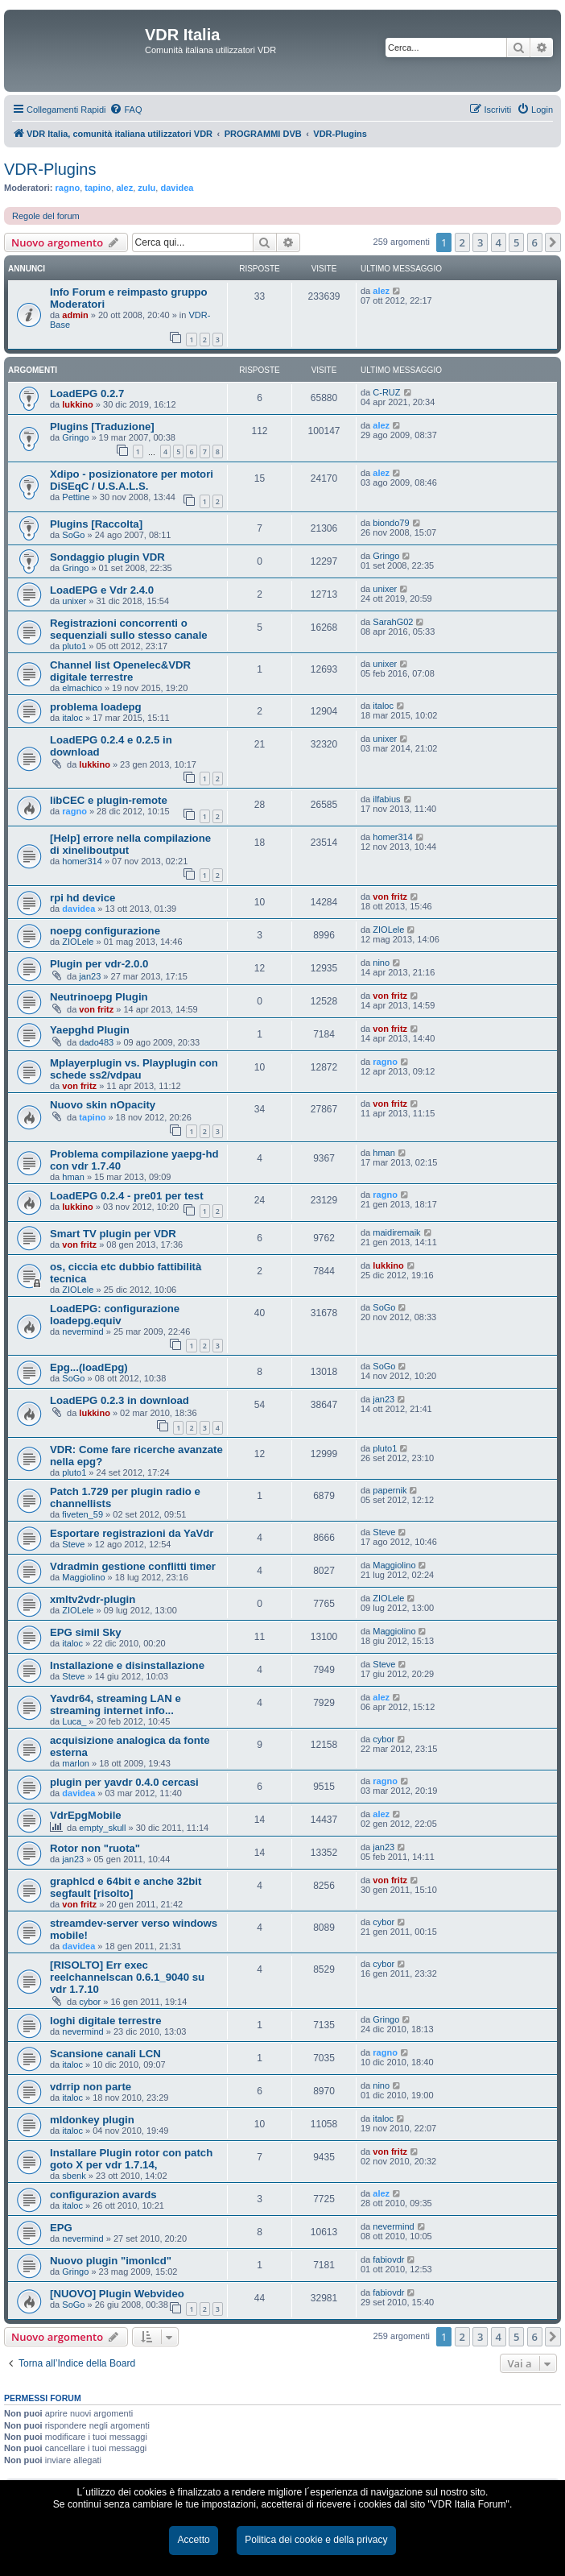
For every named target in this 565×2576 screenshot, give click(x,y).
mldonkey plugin (92, 2120)
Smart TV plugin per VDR (113, 1234)
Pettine (75, 497)
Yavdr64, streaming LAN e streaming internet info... (115, 1704)
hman (73, 1177)
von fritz (390, 896)
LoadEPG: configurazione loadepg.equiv (114, 1314)
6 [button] (535, 242)
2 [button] (462, 242)
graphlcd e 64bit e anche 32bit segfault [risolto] (125, 1887)
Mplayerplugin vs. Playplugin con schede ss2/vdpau (134, 1069)
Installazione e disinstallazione (127, 1665)
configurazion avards (103, 2195)
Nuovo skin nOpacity (102, 1105)
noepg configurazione (105, 931)
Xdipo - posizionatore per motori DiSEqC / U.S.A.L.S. (131, 480)
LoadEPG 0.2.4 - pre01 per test (127, 1196)
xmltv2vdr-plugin (92, 1599)
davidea (176, 188)
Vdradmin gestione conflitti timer (133, 1566)
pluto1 (74, 646)
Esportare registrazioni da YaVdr (132, 1533)
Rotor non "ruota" (95, 1848)
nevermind (82, 1331)
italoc (72, 718)
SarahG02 (393, 622)
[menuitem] (125, 109)
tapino (98, 188)
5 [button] (516, 242)
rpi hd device (82, 898)
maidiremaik (396, 1232)
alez (124, 188)
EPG (61, 2228)
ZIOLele (77, 941)
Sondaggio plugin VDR (107, 557)
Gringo (75, 437)
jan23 (90, 976)
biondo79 (391, 523)
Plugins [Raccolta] (96, 524)
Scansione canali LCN (105, 2054)
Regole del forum (46, 216)
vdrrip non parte (90, 2087)
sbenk (73, 2175)
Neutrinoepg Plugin (99, 997)
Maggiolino (83, 1577)
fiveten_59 (82, 1514)
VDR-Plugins (50, 169)
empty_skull (102, 1828)
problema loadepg (96, 707)
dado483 (96, 1042)
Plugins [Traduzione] (102, 426)
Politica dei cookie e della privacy (316, 2539)
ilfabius (386, 799)
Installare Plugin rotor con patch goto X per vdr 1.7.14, (131, 2159)
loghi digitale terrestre (106, 2021)
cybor (383, 1739)
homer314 (82, 861)
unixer (74, 601)
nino (381, 962)
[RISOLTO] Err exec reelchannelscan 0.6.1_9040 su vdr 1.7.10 (127, 1977)
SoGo (73, 535)
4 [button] (498, 242)
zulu (146, 188)
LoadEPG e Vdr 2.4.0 (102, 590)
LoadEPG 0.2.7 (87, 393)
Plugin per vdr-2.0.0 (99, 964)
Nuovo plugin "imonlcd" (110, 2261)
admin (75, 315)
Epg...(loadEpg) (89, 1367)
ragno (68, 188)
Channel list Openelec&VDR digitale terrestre (120, 671)
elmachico (82, 688)
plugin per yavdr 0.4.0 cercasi (124, 1782)
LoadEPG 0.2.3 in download (119, 1400)
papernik (389, 1490)
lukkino (77, 404)
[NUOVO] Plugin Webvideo (117, 2294)
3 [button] (480, 242)
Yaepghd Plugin (90, 1030)
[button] (553, 242)
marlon (75, 1763)
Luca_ (74, 1721)
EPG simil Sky (86, 1632)
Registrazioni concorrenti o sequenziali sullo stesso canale (129, 629)
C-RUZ (386, 392)
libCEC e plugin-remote (108, 800)
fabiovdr (388, 2259)
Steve (73, 1544)
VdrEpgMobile (86, 1815)
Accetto (193, 2539)
